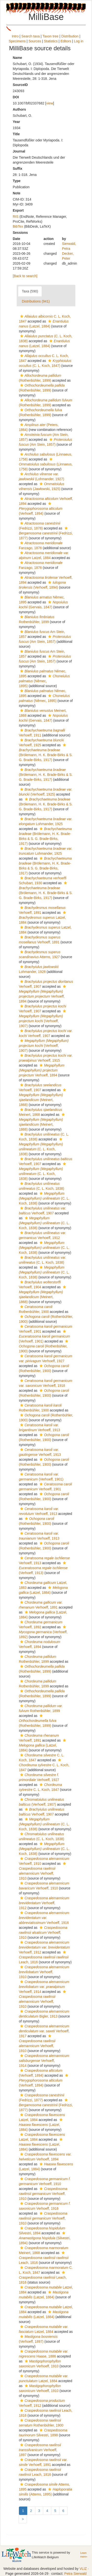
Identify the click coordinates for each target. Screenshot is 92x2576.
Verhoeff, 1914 (44, 1987)
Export (18, 210)
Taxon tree (50, 36)
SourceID (20, 85)
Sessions (20, 233)
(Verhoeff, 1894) (40, 508)
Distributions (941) (36, 301)
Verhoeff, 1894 (42, 1070)
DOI (16, 97)
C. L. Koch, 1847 (44, 1765)
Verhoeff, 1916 (44, 1918)
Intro (15, 36)
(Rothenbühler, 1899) (37, 1721)
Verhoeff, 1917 (44, 2031)
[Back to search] (25, 276)
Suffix (17, 168)
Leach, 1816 (43, 1957)
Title (16, 134)
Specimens (17, 41)
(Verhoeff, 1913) (43, 1568)
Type (17, 181)
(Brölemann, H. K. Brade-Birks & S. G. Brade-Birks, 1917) (46, 774)
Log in (78, 41)
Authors (19, 109)
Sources (34, 41)
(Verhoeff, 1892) (43, 1632)
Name (17, 58)
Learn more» (83, 2555)
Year (16, 122)
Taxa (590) (30, 291)
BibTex (18, 226)
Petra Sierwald (75, 2574)
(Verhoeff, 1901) (44, 1336)
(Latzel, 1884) (43, 1745)
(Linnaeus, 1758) (46, 464)
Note (16, 193)
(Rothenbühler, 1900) (44, 1346)
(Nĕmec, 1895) (44, 681)
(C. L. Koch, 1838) (44, 1198)
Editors (65, 41)
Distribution (70, 36)
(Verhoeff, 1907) (44, 1045)
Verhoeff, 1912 (44, 1903)
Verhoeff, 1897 (40, 2450)
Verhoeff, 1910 (43, 1932)
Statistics (51, 41)
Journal (19, 151)
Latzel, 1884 (43, 917)
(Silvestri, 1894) (44, 2238)
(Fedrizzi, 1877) (46, 533)
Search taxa (30, 36)
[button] (22, 316)
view (49, 103)
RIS (15, 217)
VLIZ (83, 2569)
